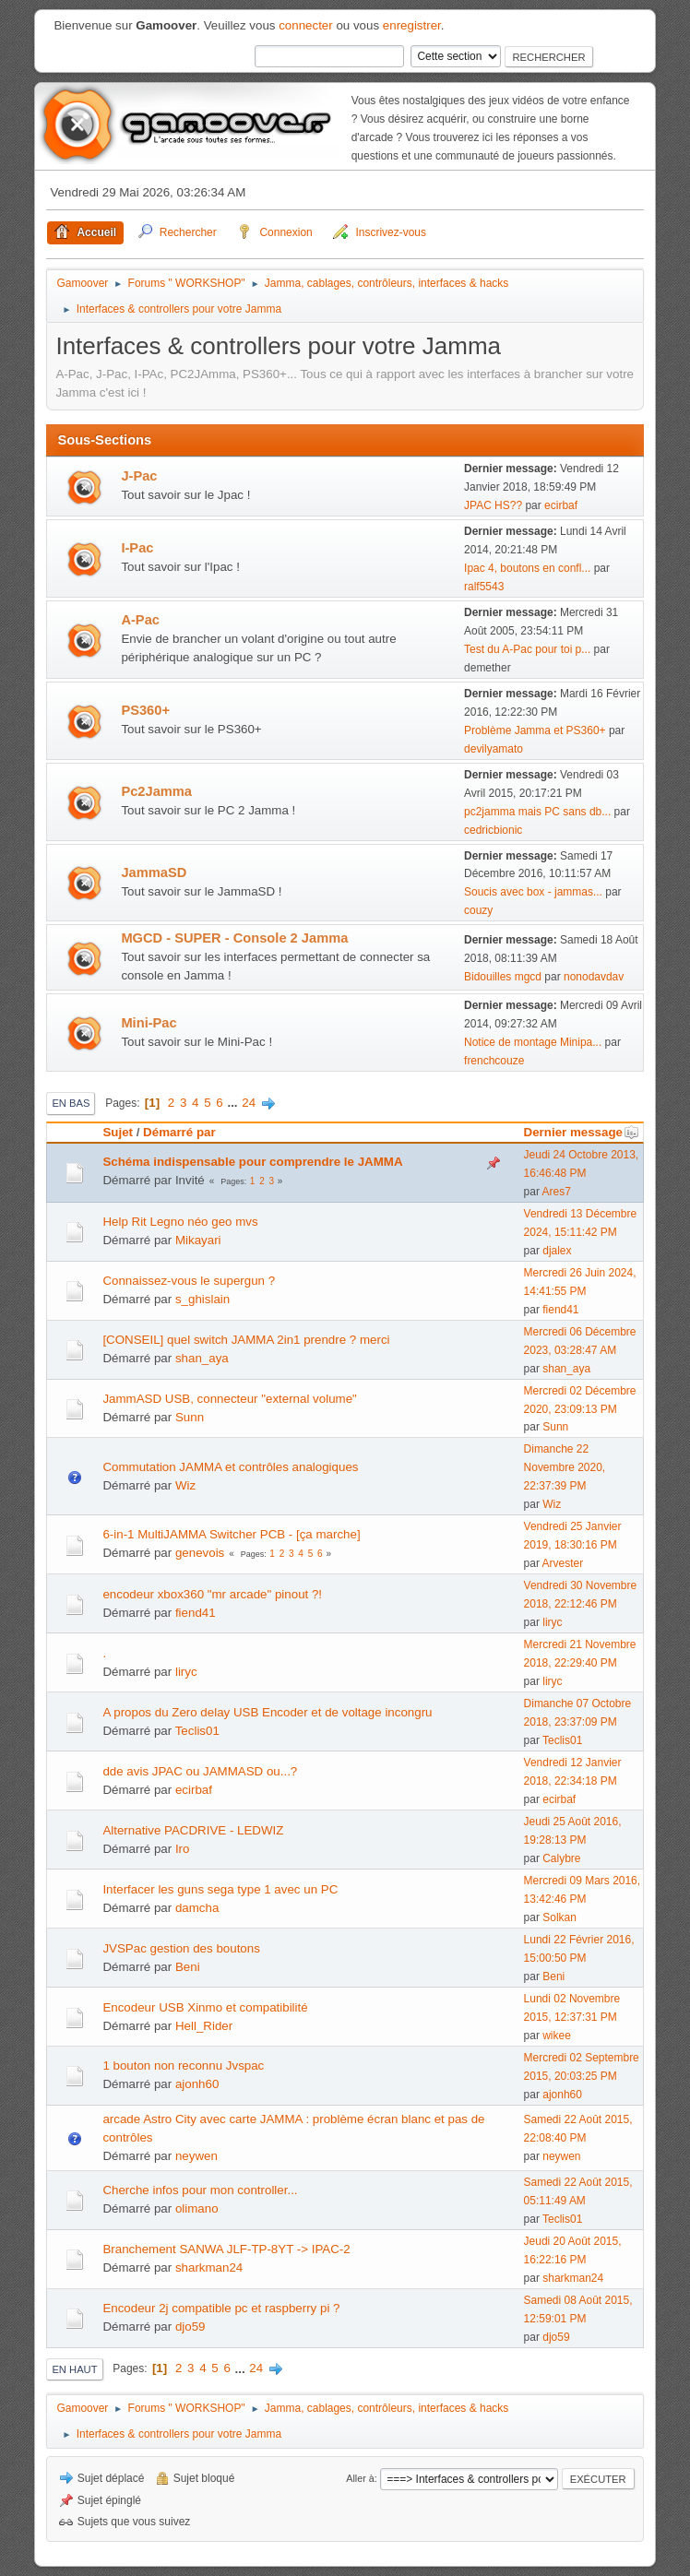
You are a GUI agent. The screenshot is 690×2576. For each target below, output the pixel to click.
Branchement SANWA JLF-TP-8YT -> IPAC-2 (226, 2249)
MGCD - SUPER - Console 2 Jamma (234, 938)
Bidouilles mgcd (502, 976)
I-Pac (137, 547)
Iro (182, 1849)
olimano (197, 2208)
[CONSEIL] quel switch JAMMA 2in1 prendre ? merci (245, 1340)
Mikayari (198, 1240)
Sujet (117, 1132)
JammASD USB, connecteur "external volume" (229, 1399)
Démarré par (179, 1132)
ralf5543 (484, 586)
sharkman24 (209, 2267)
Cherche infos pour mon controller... (199, 2190)
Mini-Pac (148, 1022)
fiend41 (560, 1309)
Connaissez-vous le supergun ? (188, 1281)
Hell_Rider (203, 2026)
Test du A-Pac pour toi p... (527, 649)
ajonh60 (197, 2084)
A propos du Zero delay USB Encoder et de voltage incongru (267, 1712)
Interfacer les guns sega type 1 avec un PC (220, 1889)
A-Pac (140, 619)
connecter (306, 25)
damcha (197, 1908)
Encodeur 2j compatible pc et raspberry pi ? (220, 2308)
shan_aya (202, 1358)
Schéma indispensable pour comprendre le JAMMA (252, 1162)
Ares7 (556, 1191)
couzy (478, 910)
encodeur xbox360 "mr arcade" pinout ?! (212, 1594)
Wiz (185, 1485)
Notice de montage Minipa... (532, 1042)
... (234, 1103)
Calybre (561, 1858)
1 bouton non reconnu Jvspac (183, 2065)
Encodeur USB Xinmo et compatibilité (204, 2007)
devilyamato (493, 748)
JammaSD (153, 872)
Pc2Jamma (156, 791)
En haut (74, 2369)
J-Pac (139, 476)
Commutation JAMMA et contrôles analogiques (230, 1467)
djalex (556, 1250)
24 (249, 1103)
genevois (199, 1553)
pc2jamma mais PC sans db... (537, 811)
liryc (552, 1622)
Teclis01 (197, 1731)
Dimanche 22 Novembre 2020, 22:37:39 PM (565, 1467)
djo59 (190, 2326)
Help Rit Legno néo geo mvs (179, 1222)
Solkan (559, 1917)
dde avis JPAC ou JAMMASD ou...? (199, 1771)
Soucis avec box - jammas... (533, 891)
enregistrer (412, 25)
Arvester (563, 1563)
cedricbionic (493, 830)
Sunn (189, 1417)
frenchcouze (494, 1060)
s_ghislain (202, 1299)
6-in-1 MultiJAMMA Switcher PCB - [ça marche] (231, 1534)
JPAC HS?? (493, 505)
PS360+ (145, 710)
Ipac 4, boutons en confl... (527, 568)
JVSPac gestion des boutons (180, 1948)
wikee (556, 2035)
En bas (70, 1103)
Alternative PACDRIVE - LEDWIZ (192, 1830)
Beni (187, 1967)
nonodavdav (594, 976)
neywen (196, 2156)
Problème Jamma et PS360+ (535, 730)
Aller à (360, 2478)
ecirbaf (560, 505)
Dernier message (581, 1132)
